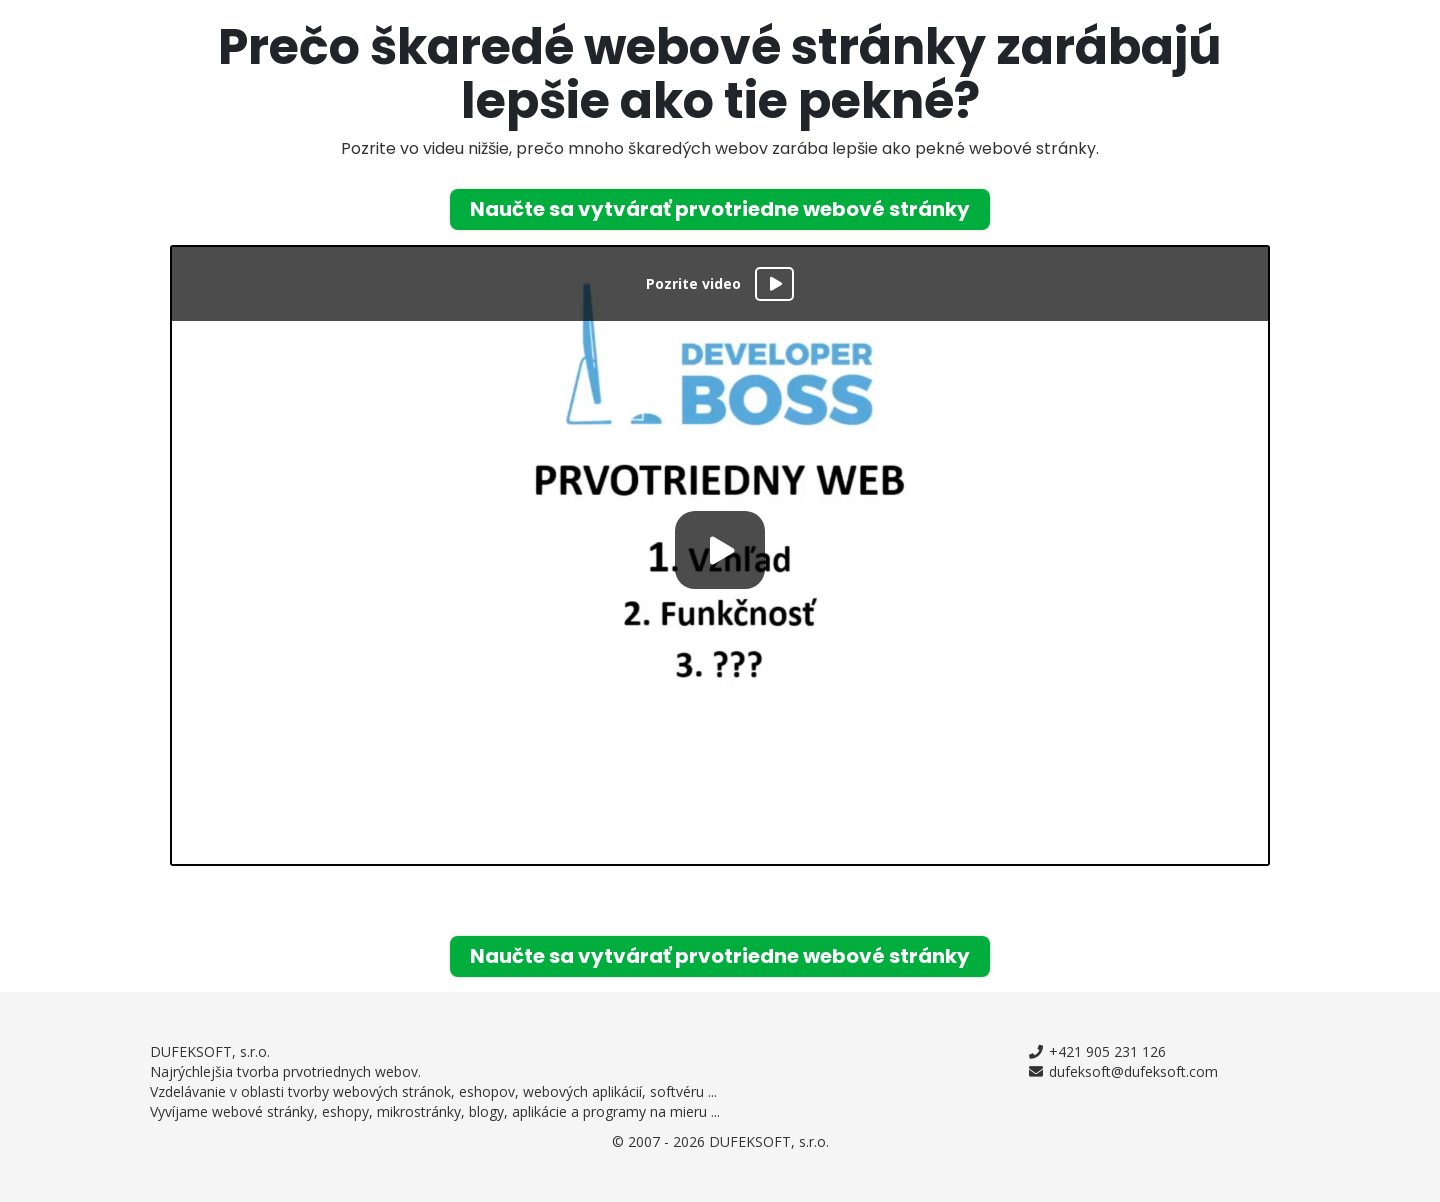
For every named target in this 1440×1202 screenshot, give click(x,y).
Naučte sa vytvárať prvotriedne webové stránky (720, 209)
